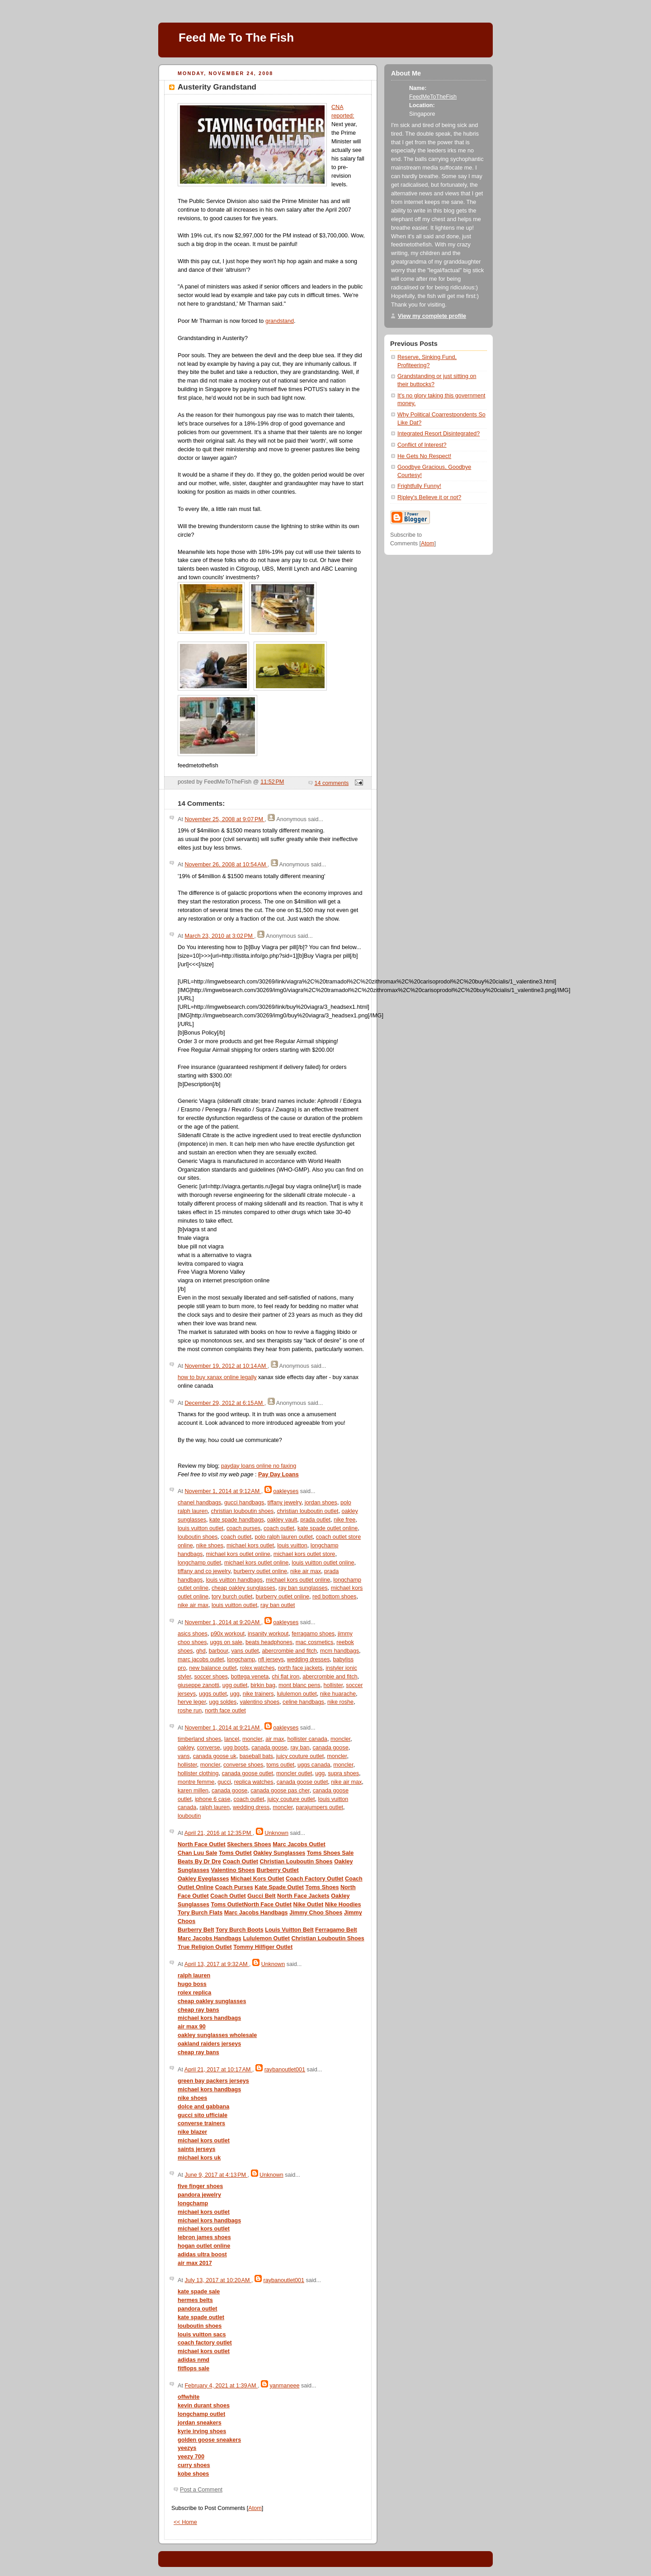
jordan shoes (321, 1502)
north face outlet (225, 1710)
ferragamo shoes (313, 1634)
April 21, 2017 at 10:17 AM (218, 2069)
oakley (186, 1747)
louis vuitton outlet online (323, 1563)
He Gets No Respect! (424, 456)
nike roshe (340, 1702)
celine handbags (303, 1702)
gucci (224, 1782)
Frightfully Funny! (419, 486)
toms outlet (280, 1765)
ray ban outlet (277, 1605)
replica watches (254, 1782)
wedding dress (251, 1807)
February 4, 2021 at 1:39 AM (221, 2385)
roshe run (190, 1710)
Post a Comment (201, 2489)
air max (274, 1739)
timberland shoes (199, 1739)
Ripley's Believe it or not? (429, 497)
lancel (231, 1739)
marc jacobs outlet (201, 1659)
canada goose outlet (247, 1773)
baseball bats (256, 1756)
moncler (252, 1739)
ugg (235, 1694)
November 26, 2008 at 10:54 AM (225, 864)
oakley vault (282, 1520)
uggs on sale (226, 1642)
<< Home (185, 2522)
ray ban (299, 1747)
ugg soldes (222, 1702)
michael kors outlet (250, 1545)
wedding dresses (308, 1659)
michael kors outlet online (238, 1554)
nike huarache (338, 1694)
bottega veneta (250, 1676)
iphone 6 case (213, 1799)
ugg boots (235, 1747)
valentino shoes (259, 1702)
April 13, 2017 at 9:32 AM (216, 1964)
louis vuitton (292, 1545)
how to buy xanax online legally (217, 1377)
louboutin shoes (197, 1537)
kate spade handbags (236, 1520)
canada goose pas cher (279, 1790)
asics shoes (193, 1634)
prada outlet (315, 1520)
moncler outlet (294, 1773)
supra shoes (343, 1773)
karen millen (193, 1790)
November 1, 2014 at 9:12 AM (222, 1491)
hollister (333, 1685)
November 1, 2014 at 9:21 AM (222, 1728)
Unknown (276, 1833)
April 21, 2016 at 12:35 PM (218, 1833)
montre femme (196, 1782)
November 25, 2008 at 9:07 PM (224, 819)
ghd (201, 1651)
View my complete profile (432, 316)
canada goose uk (214, 1756)
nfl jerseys (271, 1659)
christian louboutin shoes (242, 1511)
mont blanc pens (299, 1685)
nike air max (305, 1571)
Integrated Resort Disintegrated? (438, 433)
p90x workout (228, 1634)
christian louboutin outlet (307, 1511)
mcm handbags (339, 1651)
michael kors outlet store (304, 1554)
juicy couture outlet (300, 1756)
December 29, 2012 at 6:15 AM (224, 1403)
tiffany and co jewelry (204, 1571)
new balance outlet (212, 1668)
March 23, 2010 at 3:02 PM (219, 936)
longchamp (241, 1659)
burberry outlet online (260, 1571)
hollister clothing (198, 1773)
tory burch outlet (232, 1596)
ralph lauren (214, 1807)
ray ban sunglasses (303, 1588)
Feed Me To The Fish (236, 37)
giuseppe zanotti (198, 1685)
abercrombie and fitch (289, 1651)
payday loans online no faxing (258, 1466)
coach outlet (279, 1528)
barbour (218, 1651)
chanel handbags (199, 1502)
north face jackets (300, 1668)
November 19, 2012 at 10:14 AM (225, 1366)
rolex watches (257, 1668)
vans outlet (245, 1651)
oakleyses (285, 1491)
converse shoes (243, 1765)
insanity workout (268, 1634)
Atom (254, 2508)
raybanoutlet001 (284, 2069)
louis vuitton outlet (200, 1528)
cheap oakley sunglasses (243, 1588)
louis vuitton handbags (234, 1580)
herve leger (192, 1702)
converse (208, 1747)
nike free (344, 1520)
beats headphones (268, 1642)
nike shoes (209, 1545)
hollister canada (307, 1739)
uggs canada (313, 1765)
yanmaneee (285, 2385)
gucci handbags (244, 1502)
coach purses (243, 1528)
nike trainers (258, 1694)
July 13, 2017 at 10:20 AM (217, 2280)
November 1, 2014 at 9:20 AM (222, 1622)
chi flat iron (285, 1676)
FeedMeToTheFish (433, 97)
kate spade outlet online (327, 1528)
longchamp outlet (199, 1563)
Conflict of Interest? (422, 445)
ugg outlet (234, 1685)
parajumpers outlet (319, 1807)
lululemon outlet (296, 1694)
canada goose (269, 1747)
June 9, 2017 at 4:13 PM (215, 2175)
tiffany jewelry (284, 1502)
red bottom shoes (334, 1596)
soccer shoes (210, 1676)
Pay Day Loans (278, 1474)
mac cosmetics (314, 1642)
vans (184, 1756)
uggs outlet (213, 1694)
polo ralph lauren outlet (283, 1537)
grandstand (279, 321)
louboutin (189, 1816)
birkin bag (262, 1685)
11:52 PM (272, 782)
